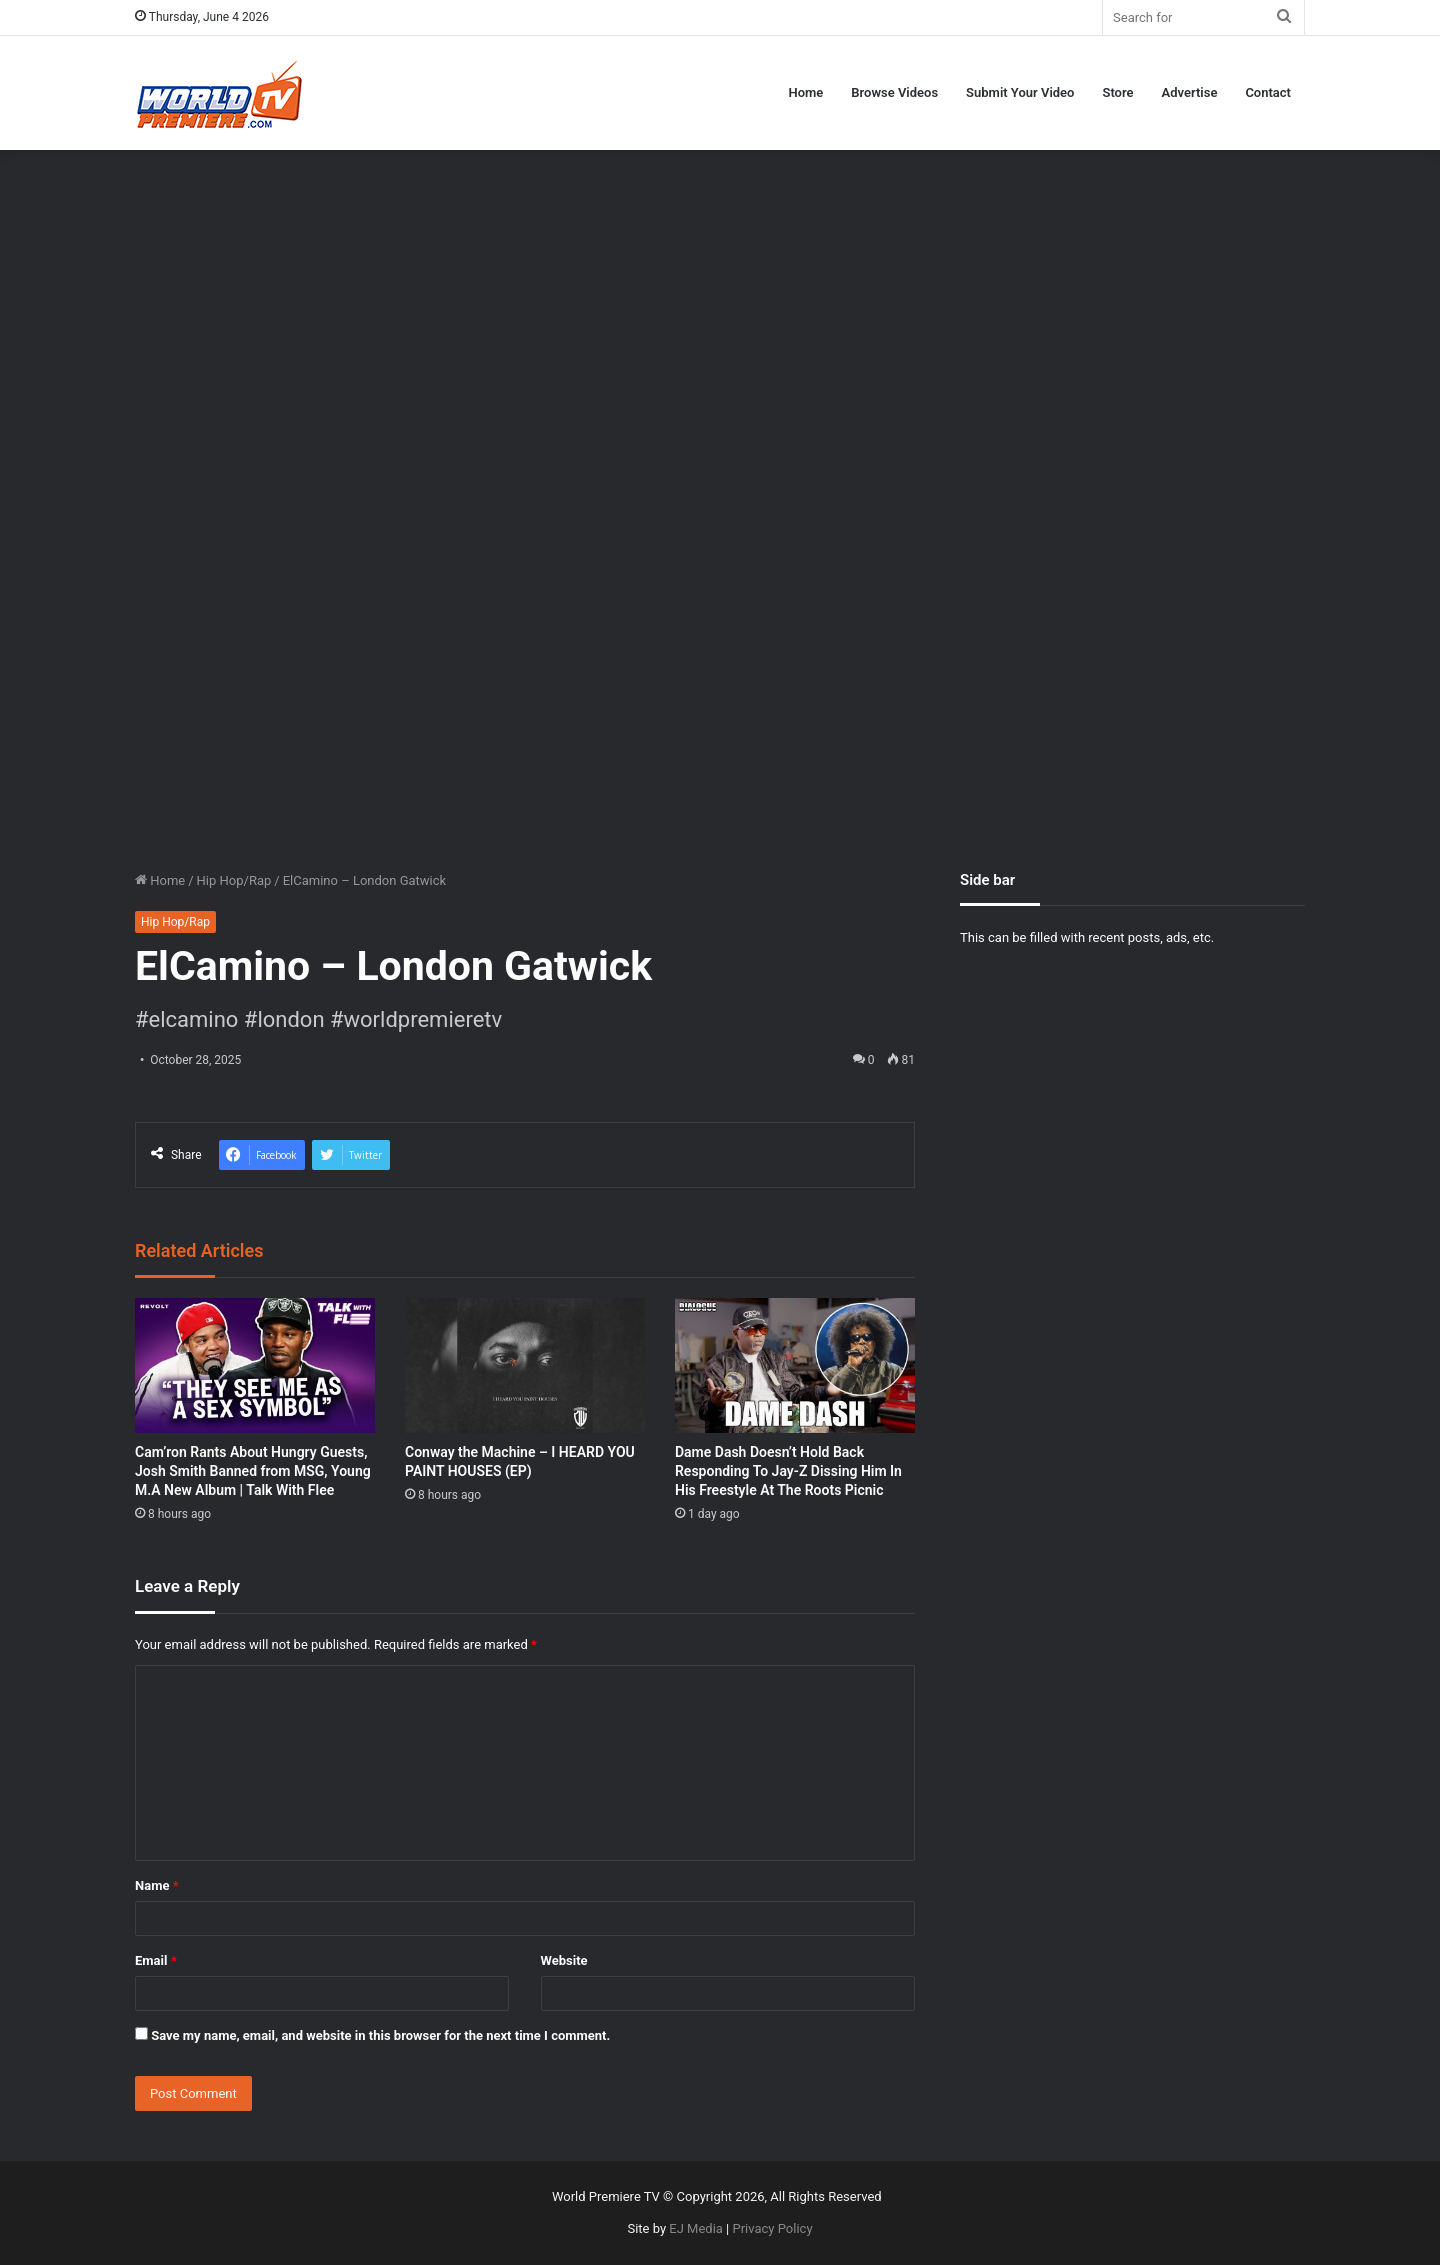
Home (805, 92)
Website (564, 1960)
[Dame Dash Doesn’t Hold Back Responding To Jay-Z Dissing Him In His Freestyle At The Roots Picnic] (795, 1365)
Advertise (1190, 92)
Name (157, 1885)
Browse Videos (894, 92)
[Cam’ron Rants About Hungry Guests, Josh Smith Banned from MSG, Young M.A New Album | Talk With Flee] (255, 1365)
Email (156, 1960)
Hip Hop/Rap (234, 880)
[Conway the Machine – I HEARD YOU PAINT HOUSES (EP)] (525, 1365)
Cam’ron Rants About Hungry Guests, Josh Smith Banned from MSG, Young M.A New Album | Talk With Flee (253, 1471)
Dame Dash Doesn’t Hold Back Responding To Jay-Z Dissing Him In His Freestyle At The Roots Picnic (788, 1471)
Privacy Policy (773, 2228)
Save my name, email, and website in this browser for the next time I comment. (380, 2035)
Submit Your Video (1020, 92)
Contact (1268, 92)
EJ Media (696, 2228)
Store (1117, 92)
